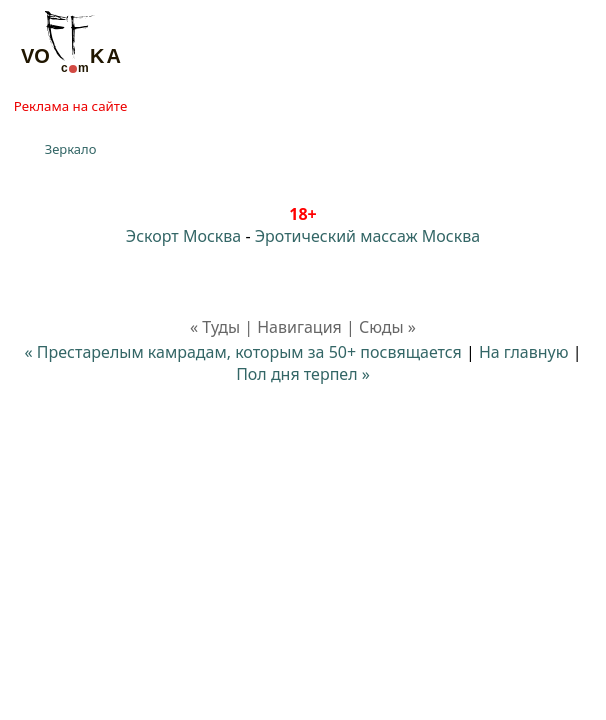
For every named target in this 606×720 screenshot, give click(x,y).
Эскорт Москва (183, 236)
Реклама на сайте (70, 106)
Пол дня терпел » (303, 374)
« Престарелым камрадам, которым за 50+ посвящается (243, 352)
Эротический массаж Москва (367, 236)
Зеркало (71, 149)
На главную (524, 352)
